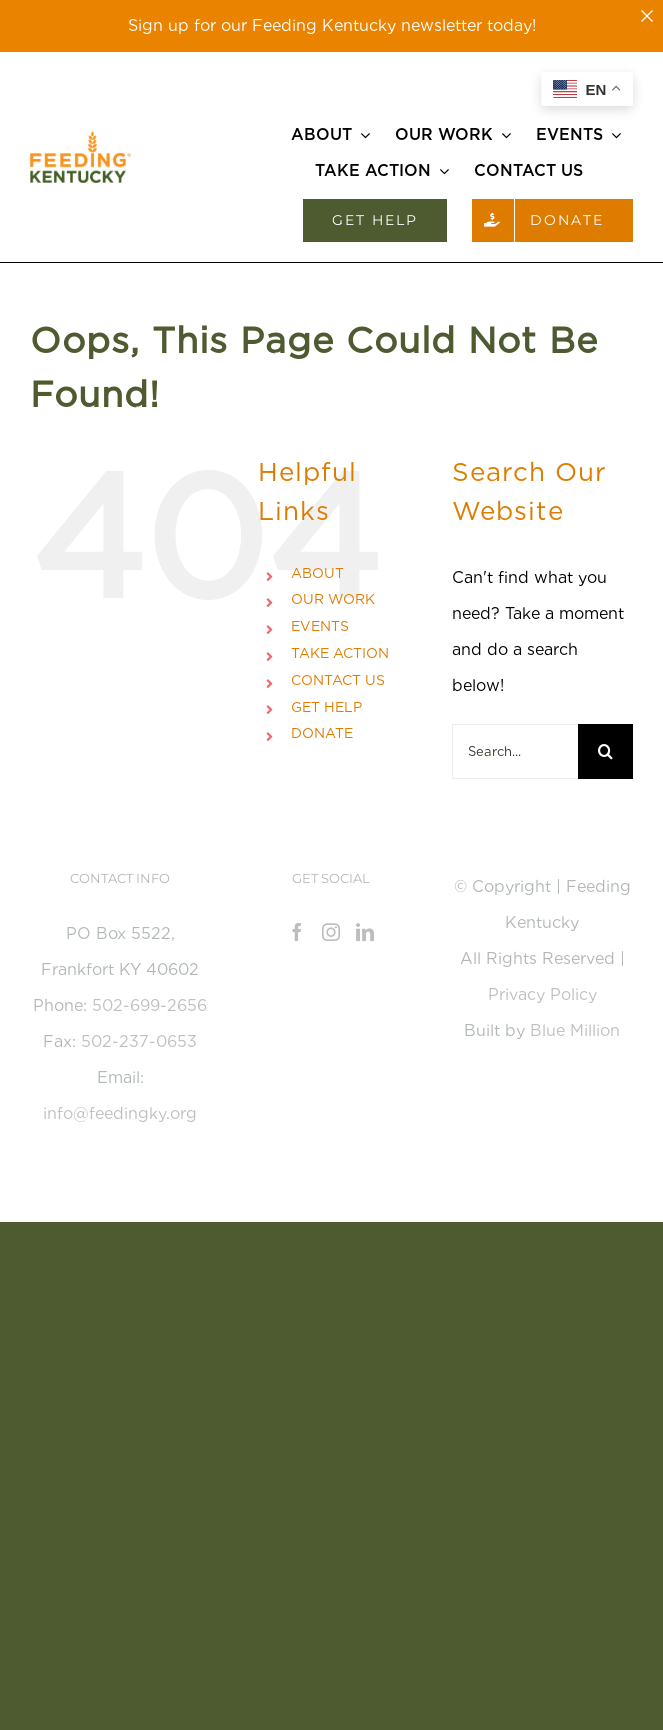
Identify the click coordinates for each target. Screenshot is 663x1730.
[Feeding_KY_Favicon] (80, 138)
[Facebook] (297, 932)
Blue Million (575, 1030)
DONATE (322, 733)
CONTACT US (338, 680)
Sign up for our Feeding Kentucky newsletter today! (332, 25)
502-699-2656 (149, 1005)
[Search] (605, 751)
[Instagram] (331, 932)
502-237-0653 (139, 1041)
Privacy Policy (542, 994)
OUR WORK (333, 599)
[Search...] (515, 751)
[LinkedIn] (365, 932)
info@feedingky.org (120, 1113)
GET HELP (326, 707)
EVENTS (320, 626)
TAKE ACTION (340, 653)
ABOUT (317, 573)
